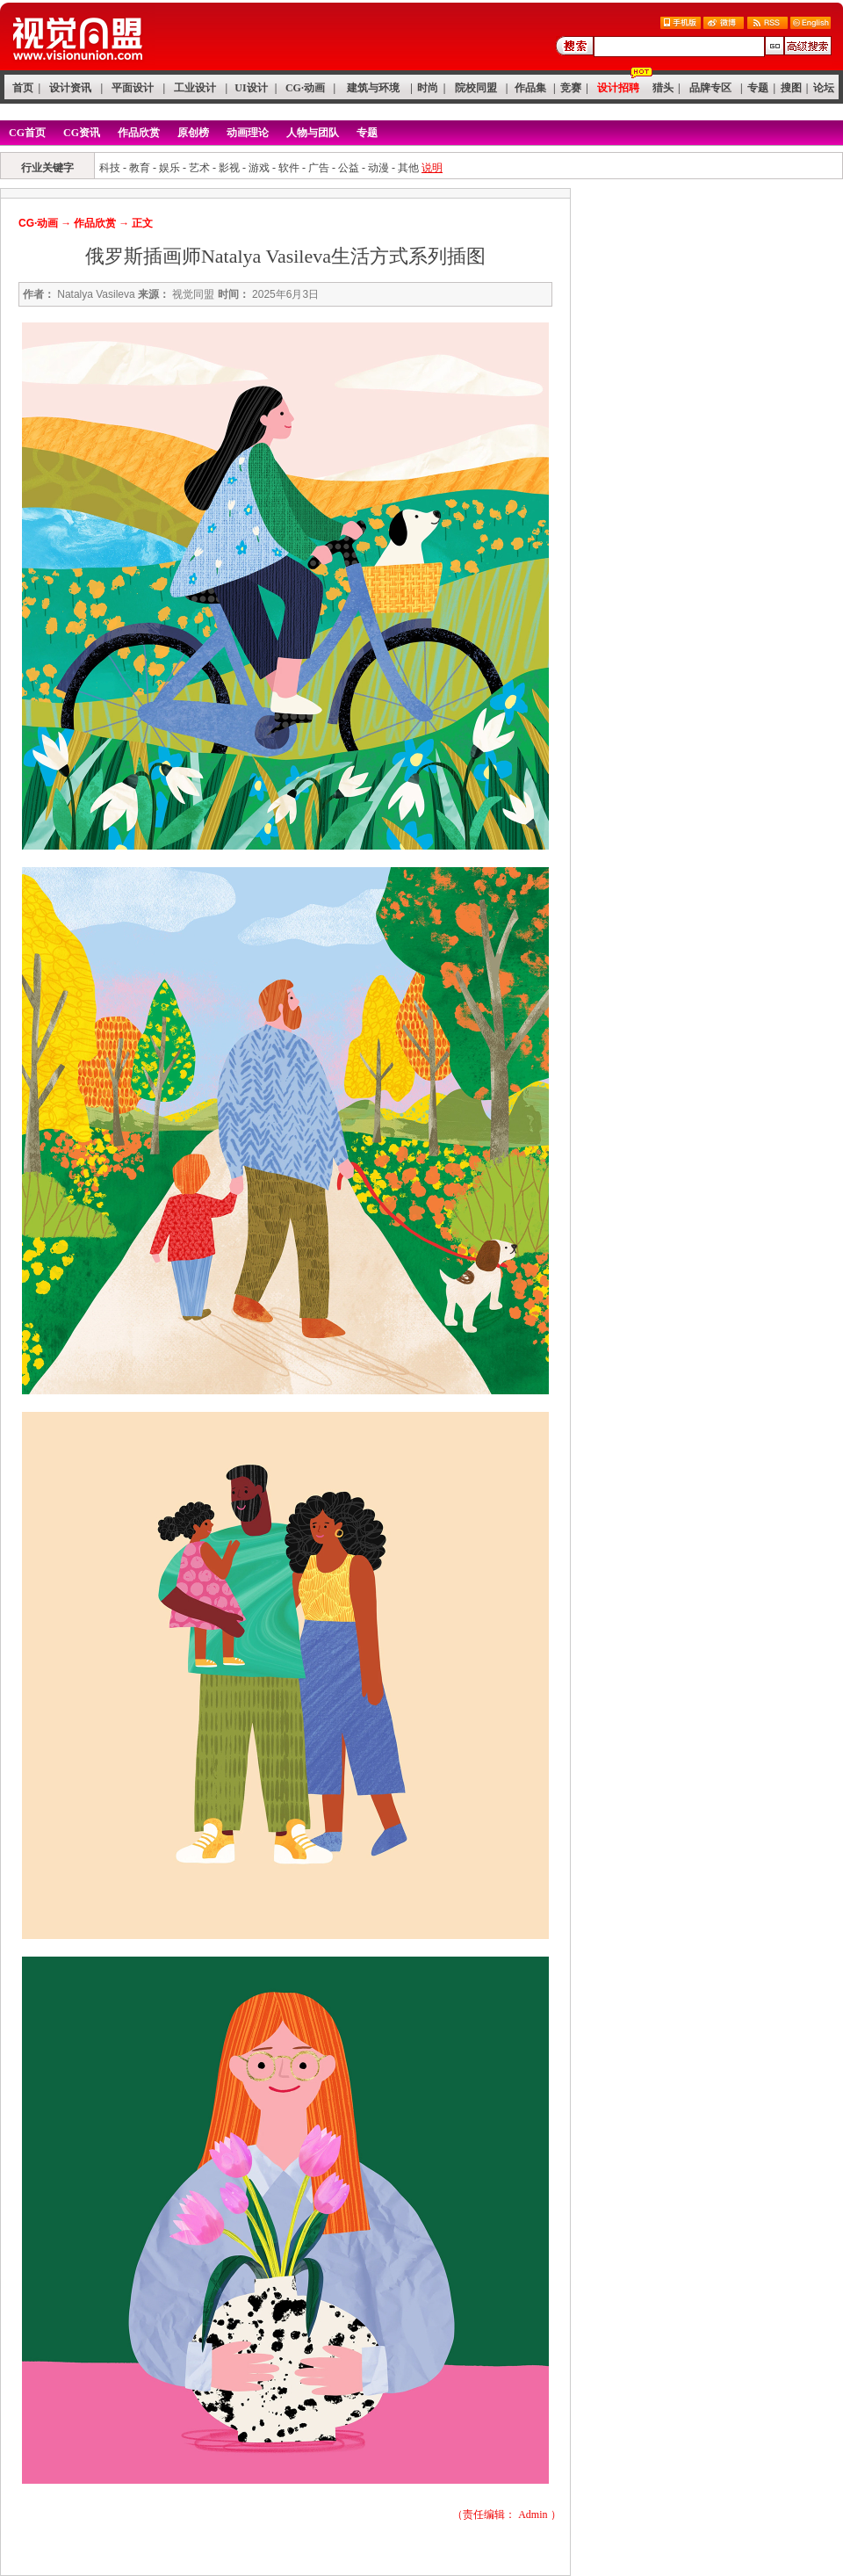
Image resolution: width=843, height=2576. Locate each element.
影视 (229, 168)
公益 (348, 168)
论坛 (823, 88)
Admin (532, 2514)
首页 (22, 88)
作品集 (530, 88)
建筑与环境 (373, 88)
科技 (109, 168)
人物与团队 (312, 133)
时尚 (427, 88)
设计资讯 (70, 88)
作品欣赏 (139, 133)
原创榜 (193, 133)
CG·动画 (305, 88)
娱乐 (169, 168)
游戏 (259, 168)
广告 (318, 168)
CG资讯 (81, 133)
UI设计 (250, 88)
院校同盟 (476, 88)
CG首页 (27, 133)
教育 (139, 168)
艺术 (199, 168)
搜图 (791, 88)
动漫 (378, 168)
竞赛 (570, 88)
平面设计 (133, 88)
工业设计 (195, 88)
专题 (757, 88)
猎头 (663, 88)
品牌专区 (710, 88)
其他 (408, 168)
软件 (288, 168)
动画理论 (248, 133)
